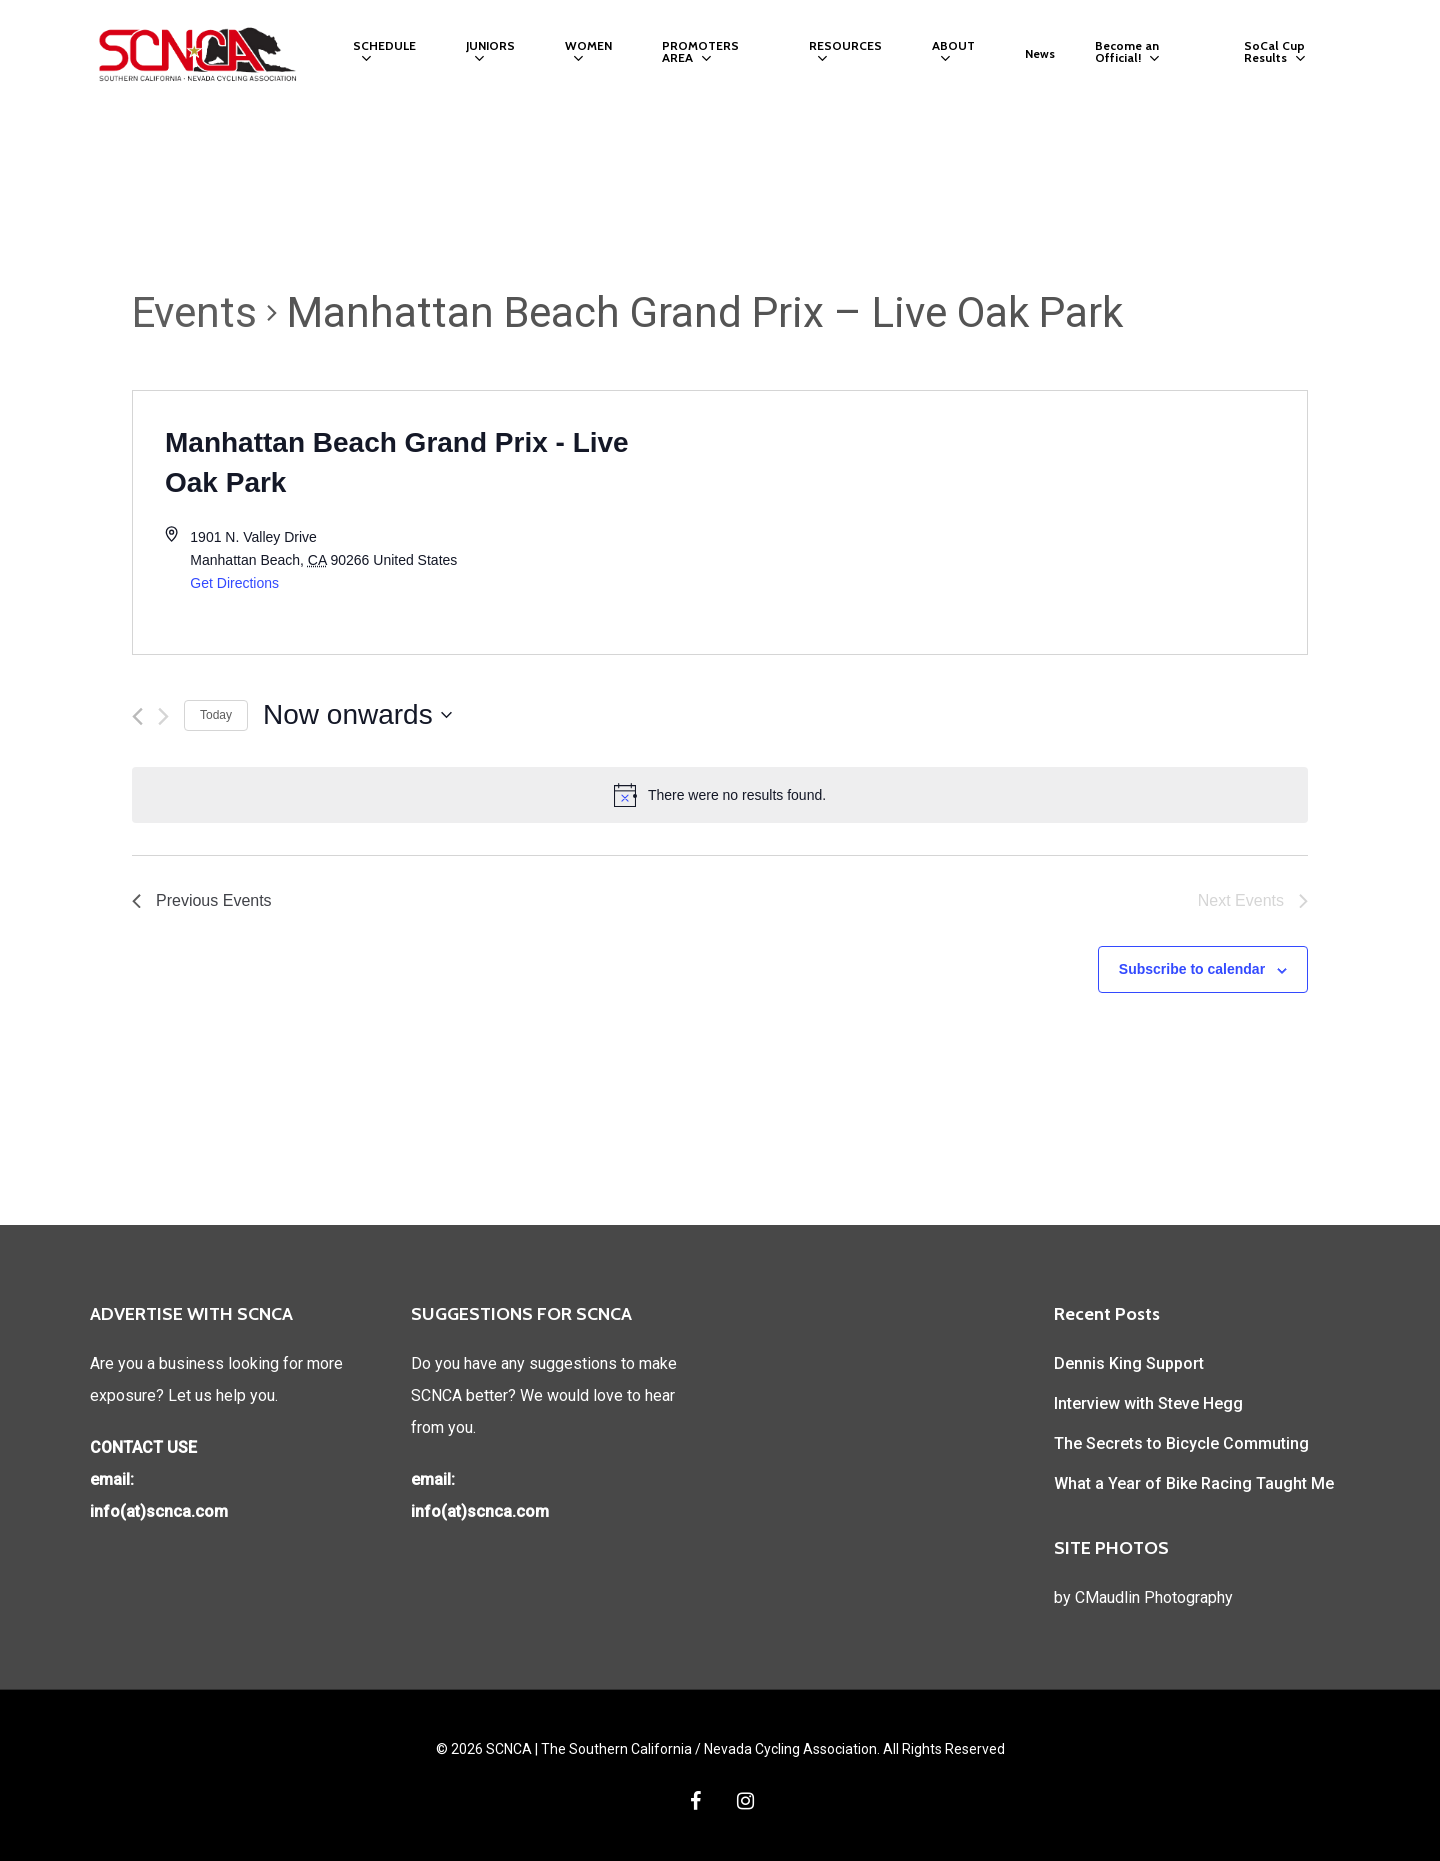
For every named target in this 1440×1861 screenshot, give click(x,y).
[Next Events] (163, 716)
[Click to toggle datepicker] (357, 715)
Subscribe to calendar (1192, 969)
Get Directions (234, 583)
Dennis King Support (1129, 1363)
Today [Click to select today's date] (216, 715)
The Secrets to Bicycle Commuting (1181, 1443)
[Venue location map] (1013, 523)
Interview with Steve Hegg (1148, 1403)
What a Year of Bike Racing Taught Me (1194, 1483)
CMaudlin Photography (1154, 1597)
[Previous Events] (137, 716)
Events (194, 312)
